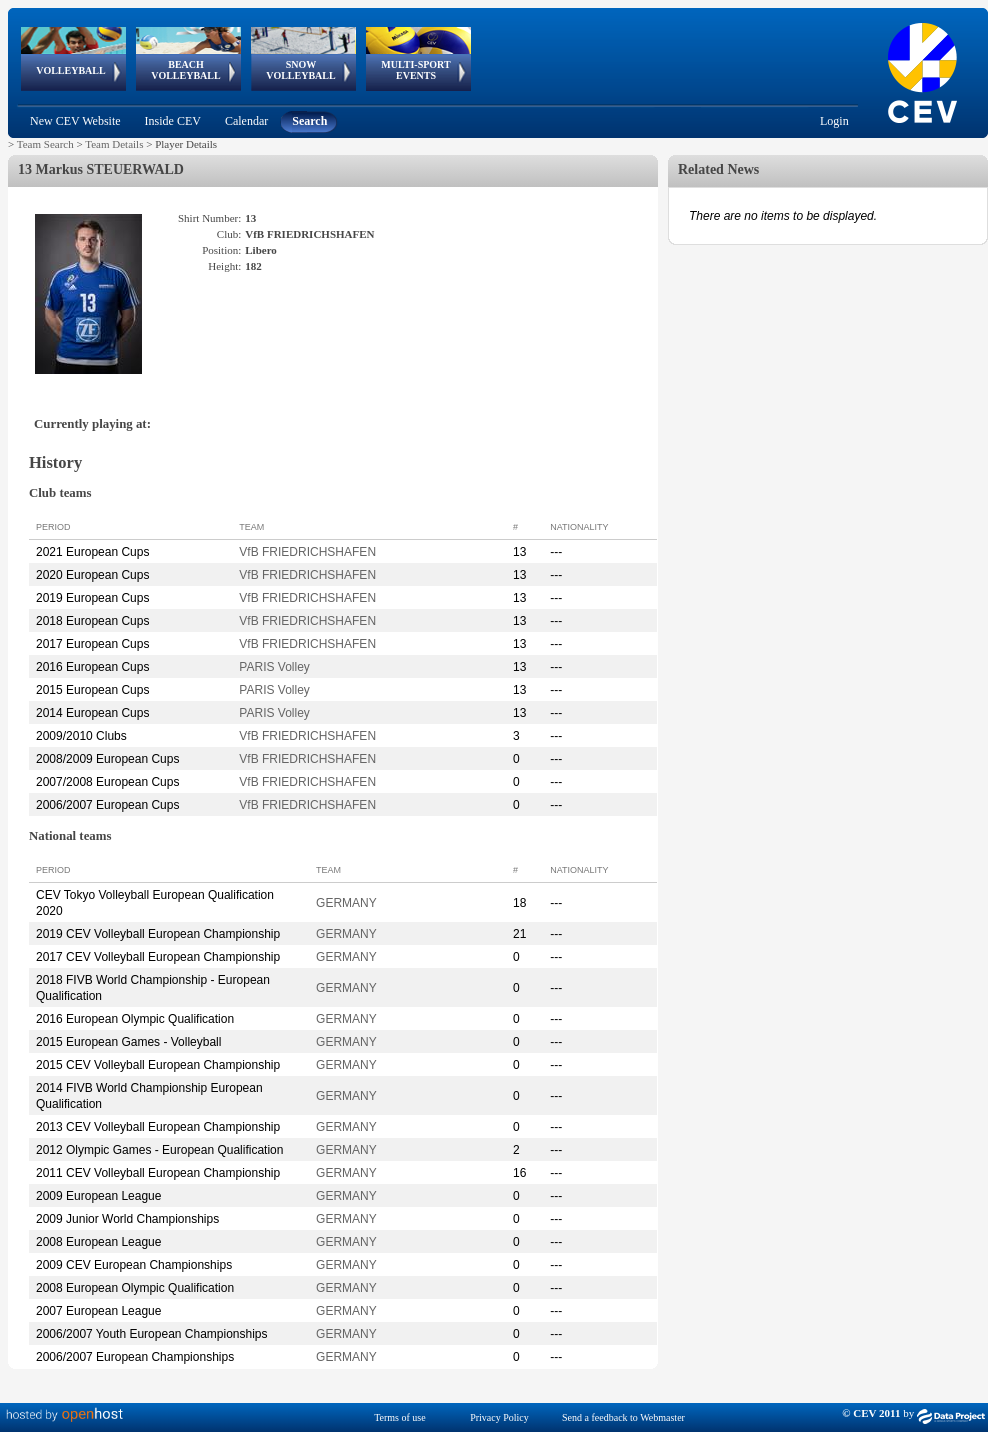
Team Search (45, 144)
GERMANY (346, 903)
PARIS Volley (274, 667)
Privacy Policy (499, 1417)
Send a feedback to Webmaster (623, 1417)
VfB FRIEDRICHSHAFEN (307, 552)
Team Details (114, 144)
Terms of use (400, 1417)
